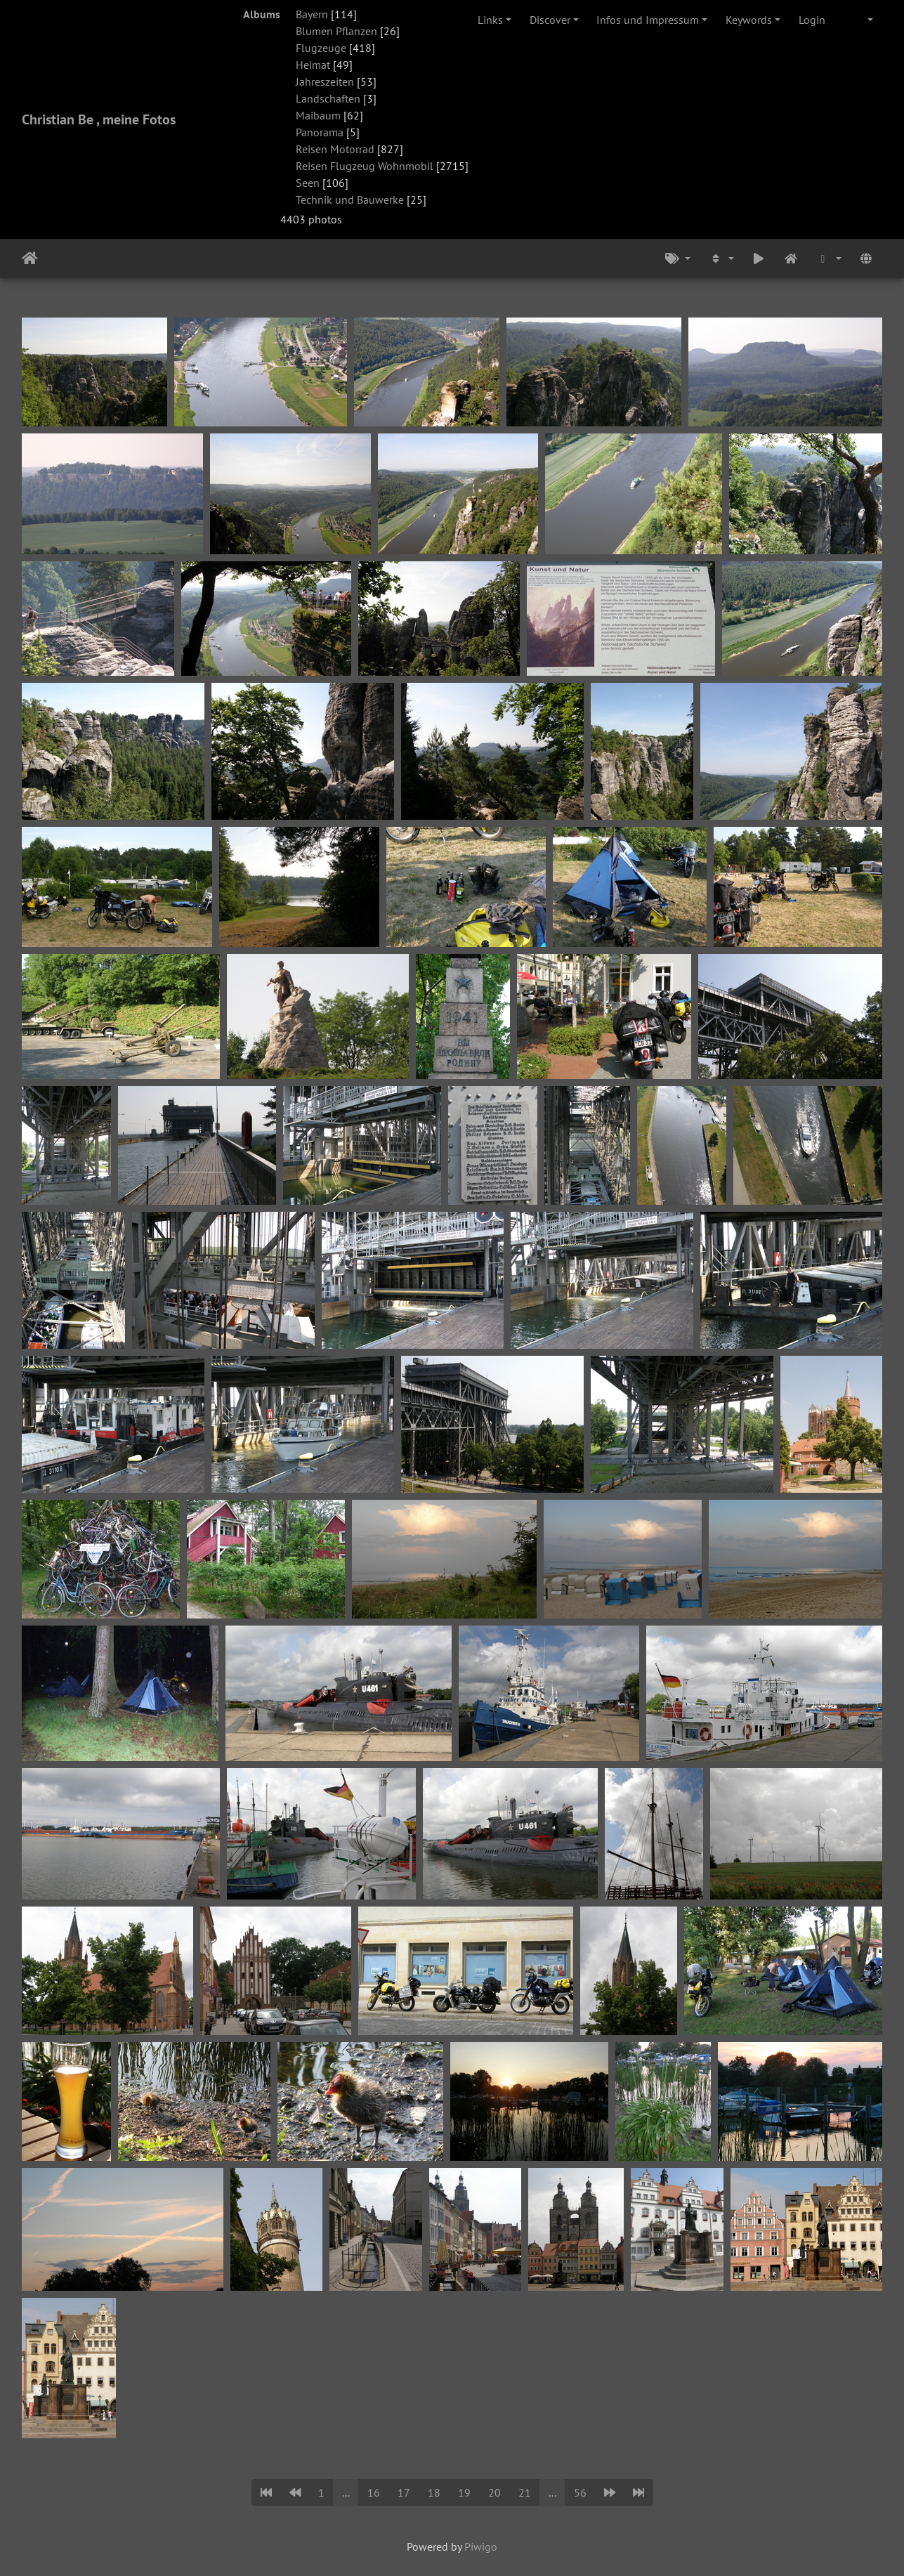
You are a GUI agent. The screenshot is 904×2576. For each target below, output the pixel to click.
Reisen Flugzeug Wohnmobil (364, 166)
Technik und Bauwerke (350, 199)
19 (464, 2492)
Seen (308, 183)
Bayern (312, 14)
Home (30, 258)
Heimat (313, 65)
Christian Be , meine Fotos (99, 119)
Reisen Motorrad (335, 149)
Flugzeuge (321, 48)
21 (524, 2492)
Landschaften (328, 98)
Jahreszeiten (325, 81)
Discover (550, 20)
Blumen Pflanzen (336, 31)
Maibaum (318, 115)
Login (812, 20)
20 (494, 2492)
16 (373, 2492)
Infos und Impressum (647, 20)
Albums (261, 14)
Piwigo (480, 2546)
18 (434, 2492)
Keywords (749, 20)
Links (490, 20)
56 (580, 2492)
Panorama (319, 132)
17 (404, 2492)
